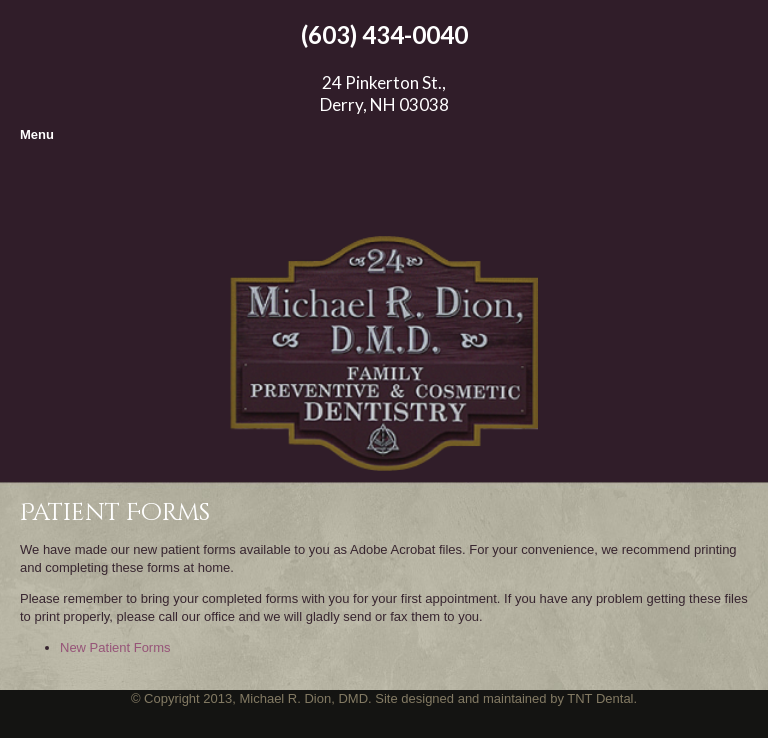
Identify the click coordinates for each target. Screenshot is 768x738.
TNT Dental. (600, 698)
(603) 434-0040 (384, 34)
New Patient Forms (115, 647)
